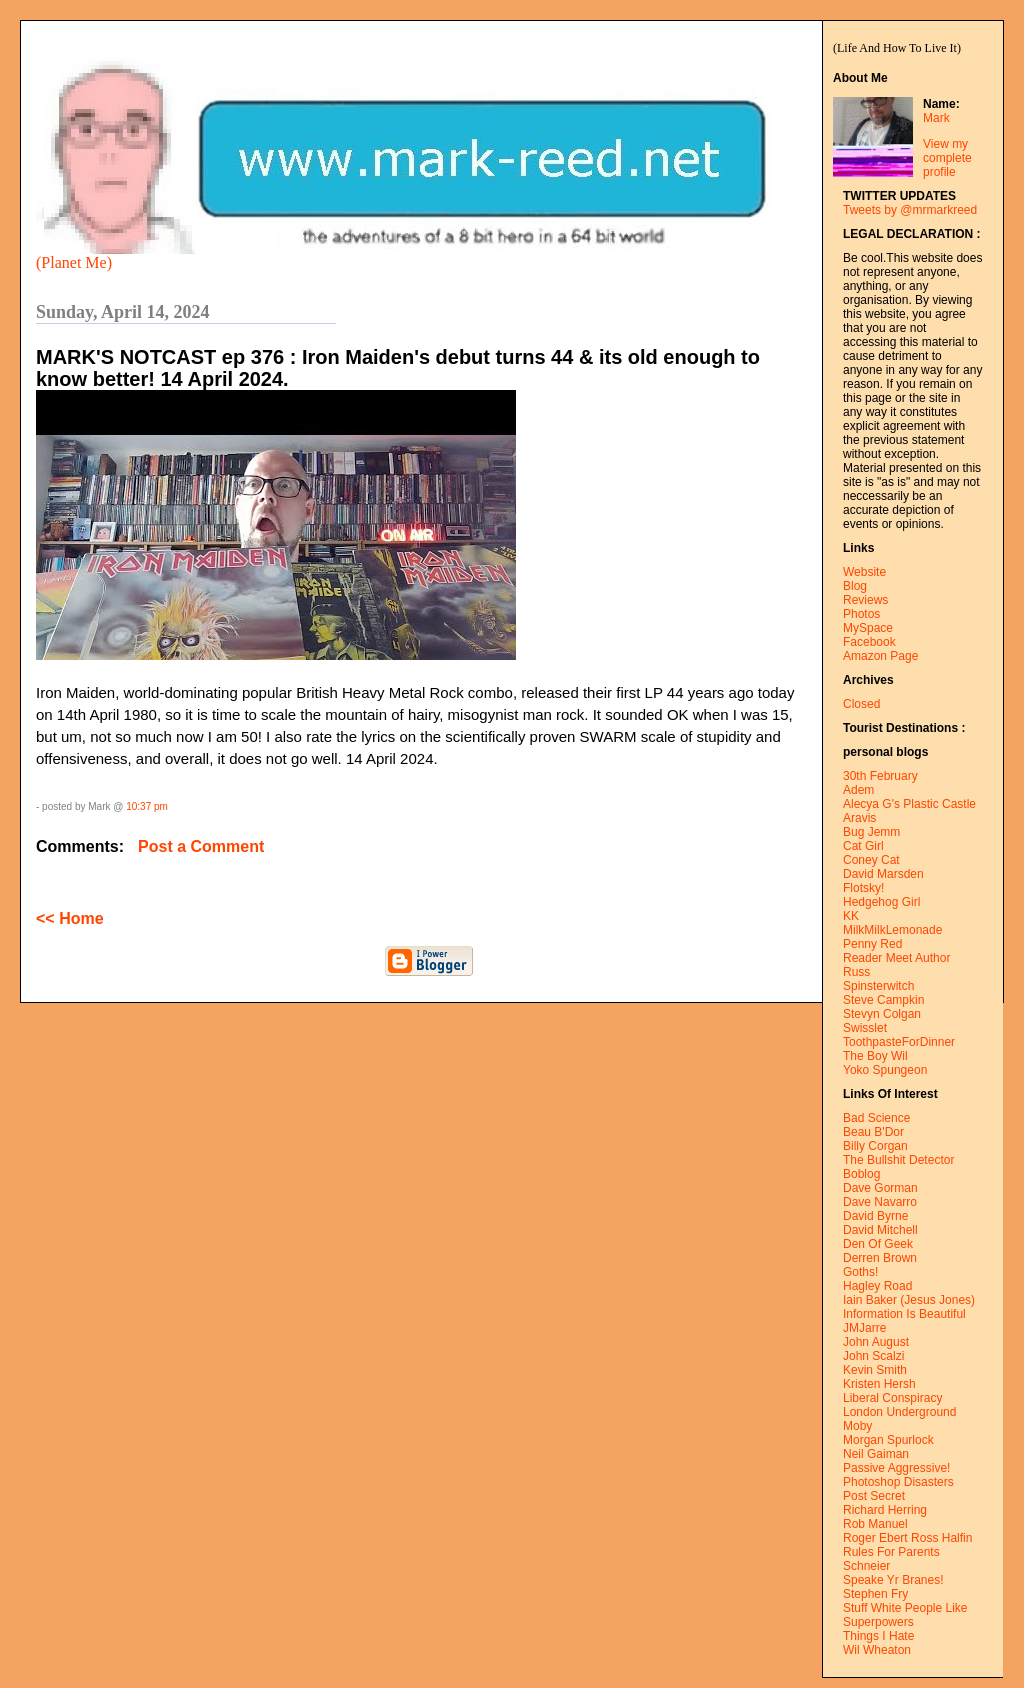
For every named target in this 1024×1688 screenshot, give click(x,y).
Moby (857, 1426)
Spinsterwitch (878, 986)
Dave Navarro (880, 1202)
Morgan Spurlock (888, 1440)
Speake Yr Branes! (893, 1580)
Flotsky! (863, 888)
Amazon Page (880, 656)
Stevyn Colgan (882, 1014)
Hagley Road (877, 1286)
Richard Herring (885, 1510)
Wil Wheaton (877, 1650)
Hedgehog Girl (881, 902)
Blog (855, 586)
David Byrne (875, 1216)
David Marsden (883, 874)
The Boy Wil (875, 1056)
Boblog (861, 1174)
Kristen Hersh (879, 1384)
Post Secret (874, 1496)
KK (851, 916)
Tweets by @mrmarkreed (910, 210)
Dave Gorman (880, 1188)
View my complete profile (947, 158)
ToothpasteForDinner (899, 1042)
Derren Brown (880, 1258)
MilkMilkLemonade (892, 930)
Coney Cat (871, 860)
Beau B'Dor (873, 1132)
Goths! (860, 1272)
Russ (856, 972)
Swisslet (865, 1028)
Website (864, 572)
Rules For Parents (891, 1552)
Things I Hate (878, 1636)
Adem (858, 790)
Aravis (859, 818)
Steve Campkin (883, 1000)
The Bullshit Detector (898, 1160)
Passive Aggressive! (896, 1468)
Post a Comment (201, 846)
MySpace (868, 628)
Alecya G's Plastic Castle (909, 804)
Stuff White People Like (905, 1608)
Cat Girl (863, 846)
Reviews (865, 600)
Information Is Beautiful (904, 1314)
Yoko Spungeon (885, 1070)
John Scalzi (873, 1356)
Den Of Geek (878, 1244)
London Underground (899, 1412)
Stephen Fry (875, 1594)
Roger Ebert (875, 1538)
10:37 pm (147, 806)
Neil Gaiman (876, 1454)
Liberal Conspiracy (892, 1398)
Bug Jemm (871, 832)
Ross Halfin (941, 1538)
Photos (861, 614)
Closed (861, 704)
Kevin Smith (875, 1370)
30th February (880, 776)
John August (876, 1342)
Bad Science (876, 1118)
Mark (936, 118)
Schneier (866, 1566)
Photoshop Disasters (898, 1482)
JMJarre (864, 1328)
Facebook (869, 642)
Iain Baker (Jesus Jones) (909, 1300)
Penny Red (872, 944)
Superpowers (878, 1622)
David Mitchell (880, 1230)
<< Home (70, 918)
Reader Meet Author (896, 958)
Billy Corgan (875, 1146)
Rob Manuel (875, 1524)
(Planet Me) (74, 262)
